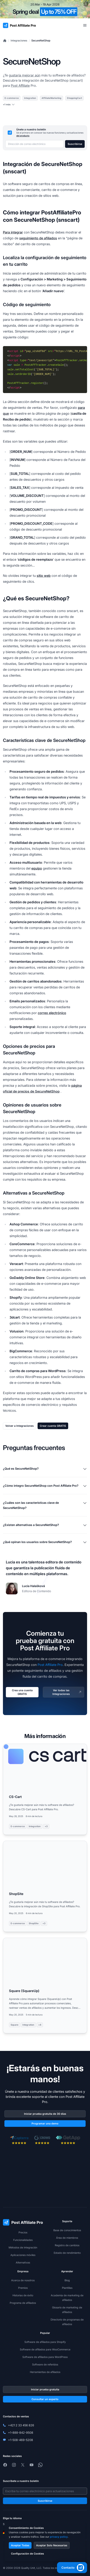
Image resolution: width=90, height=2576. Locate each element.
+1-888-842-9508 (20, 2432)
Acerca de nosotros (23, 2280)
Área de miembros (67, 2237)
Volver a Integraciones (19, 1425)
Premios (23, 2287)
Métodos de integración (23, 2247)
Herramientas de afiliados (45, 2372)
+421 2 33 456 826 (21, 2425)
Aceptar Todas (20, 2545)
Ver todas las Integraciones (67, 1692)
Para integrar (13, 232)
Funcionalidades (23, 2239)
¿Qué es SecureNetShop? (45, 1469)
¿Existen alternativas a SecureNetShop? (45, 1525)
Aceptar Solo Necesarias (51, 2545)
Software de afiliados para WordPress (45, 2356)
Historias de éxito (22, 2295)
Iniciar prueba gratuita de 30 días (45, 2113)
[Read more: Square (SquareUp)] (45, 1985)
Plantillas (67, 2287)
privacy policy (59, 2536)
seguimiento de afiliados (38, 238)
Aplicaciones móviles (22, 2254)
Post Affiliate (20, 85)
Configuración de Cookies (27, 2553)
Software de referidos (45, 2364)
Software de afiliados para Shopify (45, 2341)
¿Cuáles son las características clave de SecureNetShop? (45, 1505)
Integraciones (19, 40)
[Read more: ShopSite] (45, 1886)
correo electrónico (52, 1013)
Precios (23, 2232)
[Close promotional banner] (86, 4)
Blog (67, 2280)
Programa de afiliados (23, 2302)
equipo (36, 868)
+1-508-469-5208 (20, 2440)
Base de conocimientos (67, 2230)
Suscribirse (75, 143)
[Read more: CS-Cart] (45, 1789)
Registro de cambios (67, 2245)
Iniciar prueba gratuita (45, 2389)
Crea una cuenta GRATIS (22, 1692)
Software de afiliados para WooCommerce (45, 2349)
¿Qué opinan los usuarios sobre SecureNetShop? (45, 1542)
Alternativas (23, 2262)
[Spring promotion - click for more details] (45, 9)
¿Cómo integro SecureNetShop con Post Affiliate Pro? (45, 1486)
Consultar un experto (45, 2399)
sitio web (44, 576)
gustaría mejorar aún (24, 75)
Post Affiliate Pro (50, 1665)
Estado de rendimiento (67, 2252)
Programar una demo (45, 2123)
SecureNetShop (40, 40)
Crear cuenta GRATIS (53, 1425)
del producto (22, 135)
